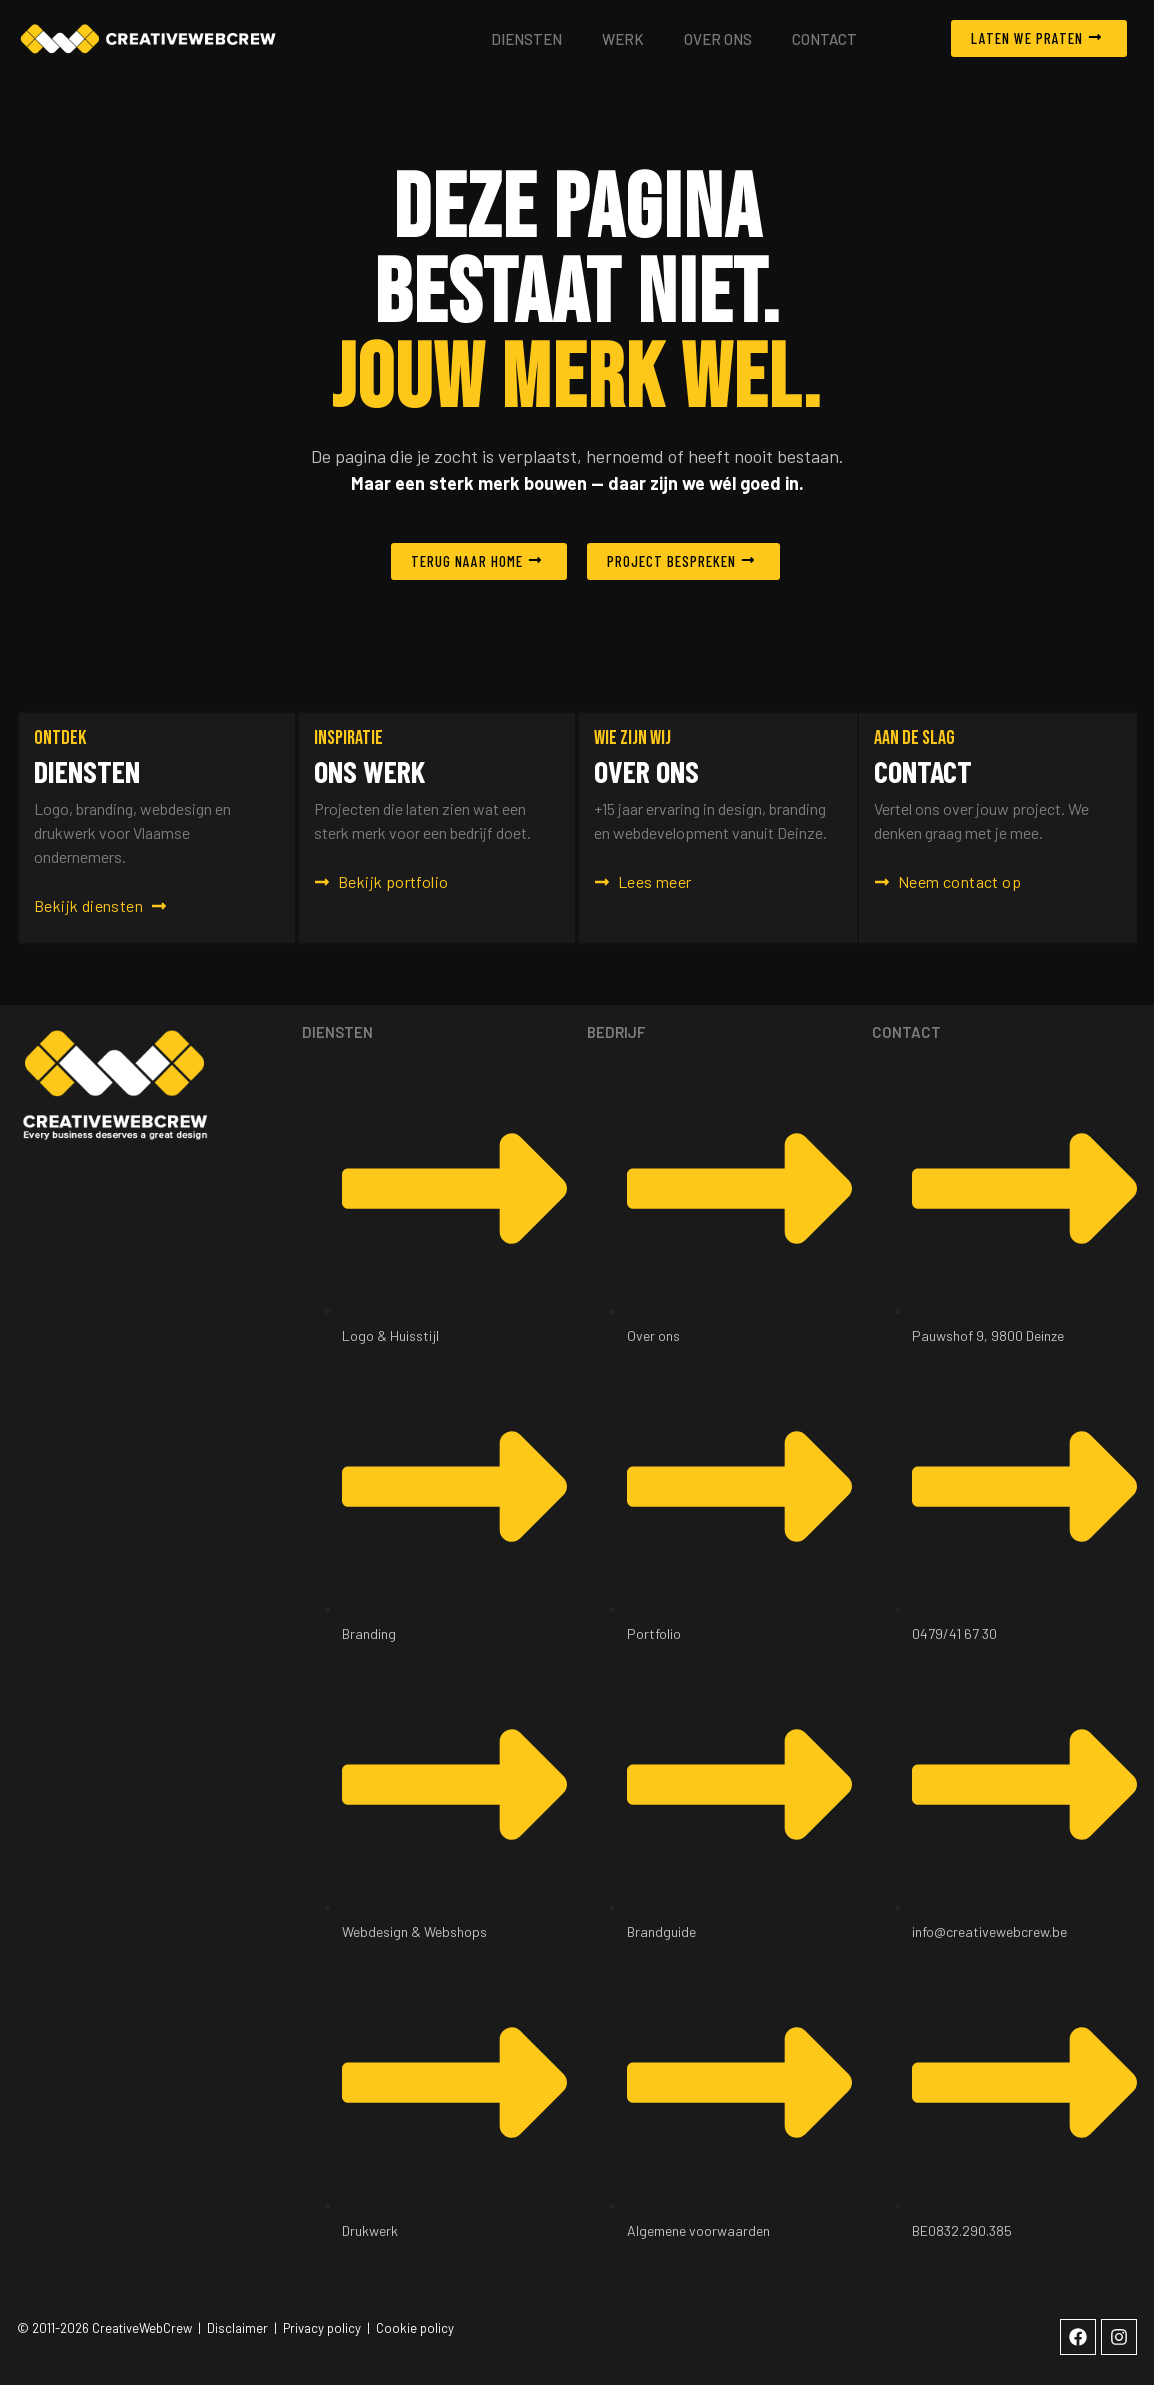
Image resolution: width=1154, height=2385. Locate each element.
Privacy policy (322, 2328)
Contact (824, 39)
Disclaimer (237, 2328)
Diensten (526, 39)
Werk (623, 39)
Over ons (718, 39)
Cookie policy (415, 2328)
